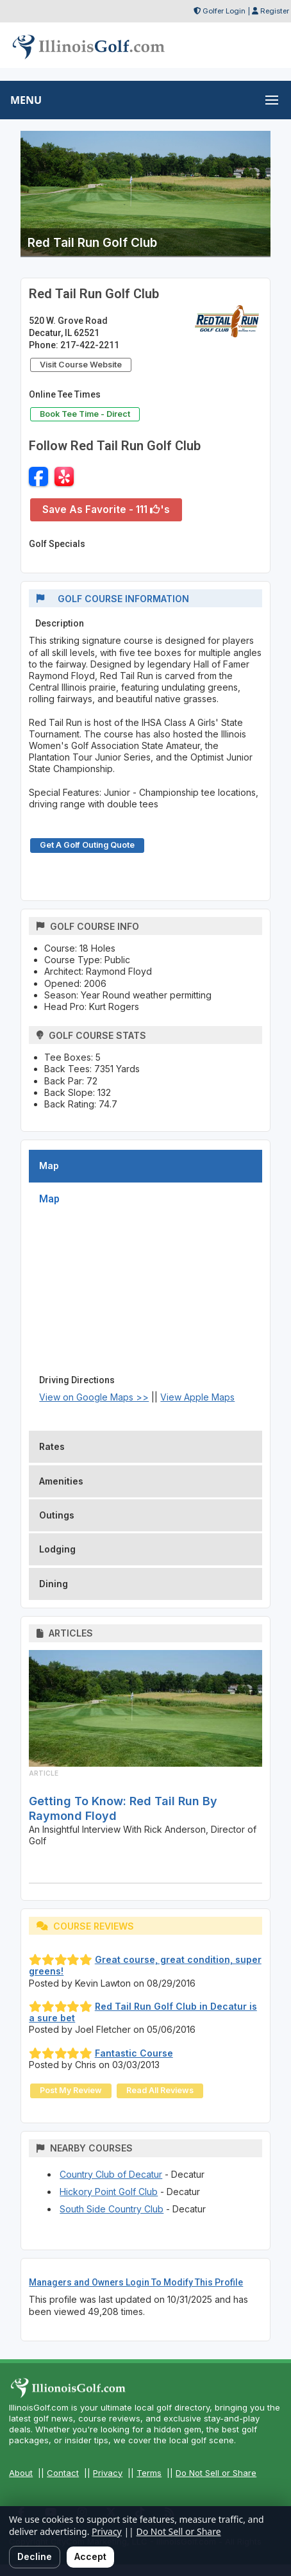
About (21, 2473)
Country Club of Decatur (111, 2174)
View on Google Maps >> (94, 1397)
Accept (90, 2556)
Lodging (57, 1549)
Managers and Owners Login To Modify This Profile (136, 2282)
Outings (56, 1515)
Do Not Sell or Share (216, 2473)
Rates (52, 1446)
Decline (34, 2556)
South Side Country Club (111, 2208)
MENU (26, 100)
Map (49, 1165)
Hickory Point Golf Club (109, 2191)
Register (274, 10)
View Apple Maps (197, 1397)
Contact (63, 2473)
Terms (149, 2473)
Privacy (107, 2473)
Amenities (61, 1481)
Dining (53, 1583)
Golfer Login (224, 10)
